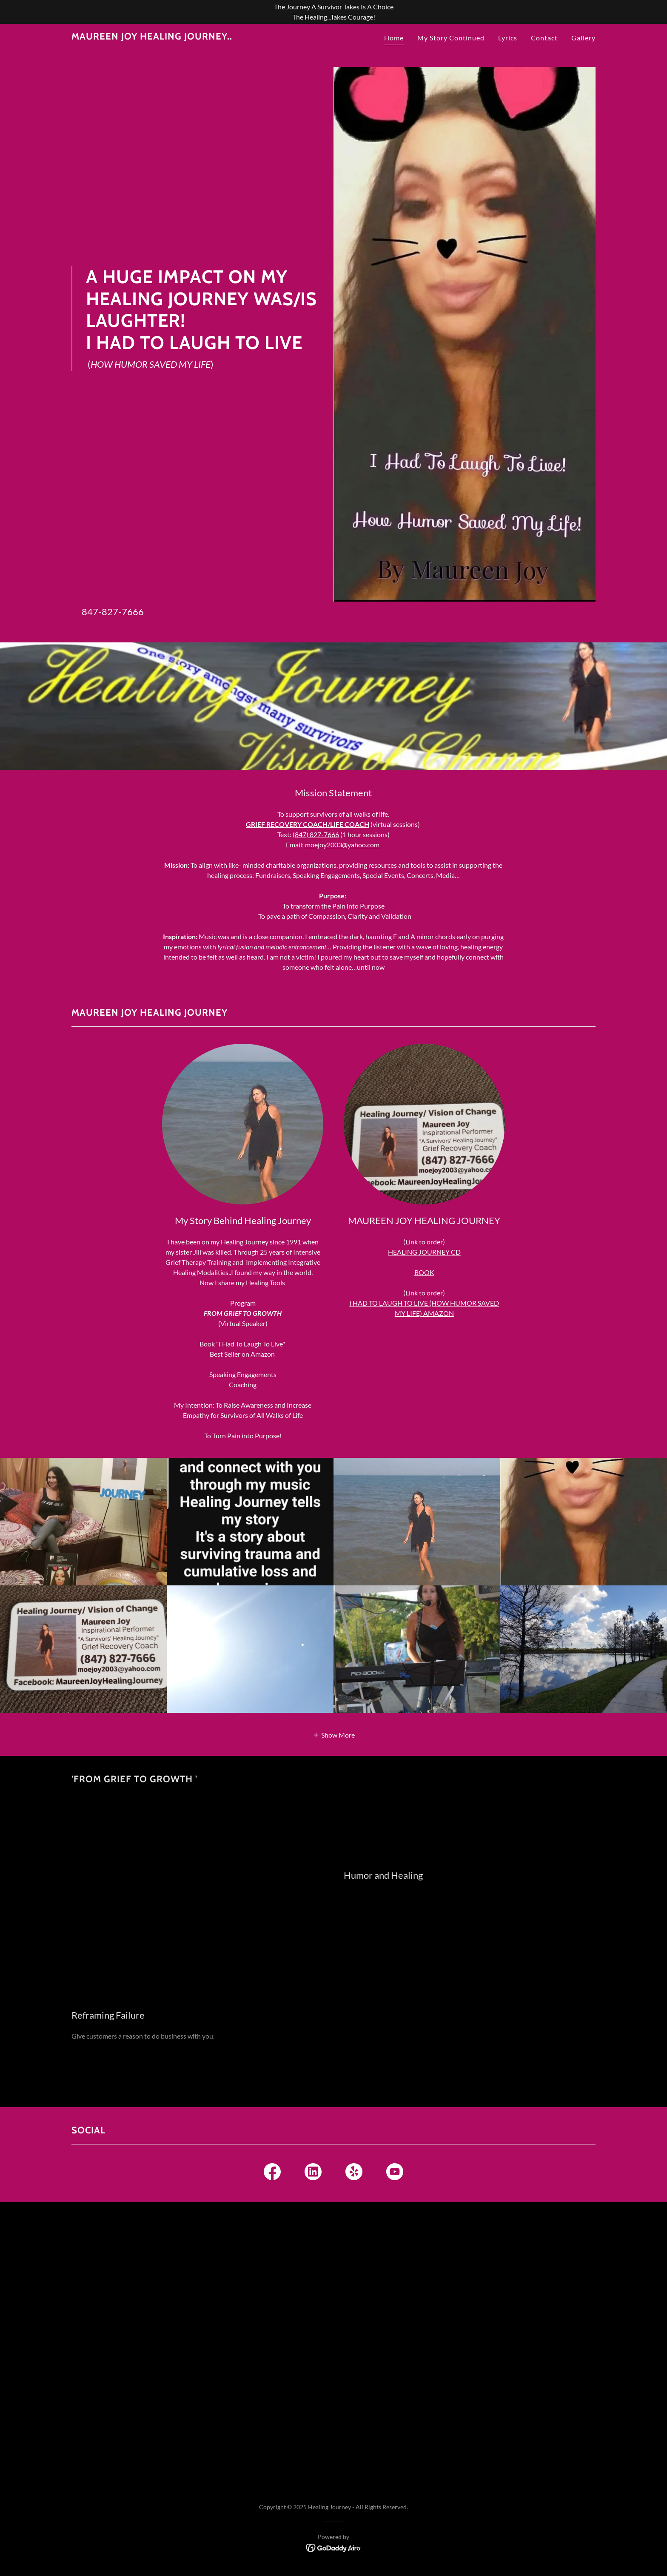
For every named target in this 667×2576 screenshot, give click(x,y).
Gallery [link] (583, 38)
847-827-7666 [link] (113, 611)
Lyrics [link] (507, 38)
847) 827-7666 (317, 834)
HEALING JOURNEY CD (424, 1252)
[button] (334, 1734)
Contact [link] (544, 38)
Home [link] (394, 38)
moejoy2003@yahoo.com (342, 845)
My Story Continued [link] (451, 38)
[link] (151, 37)
